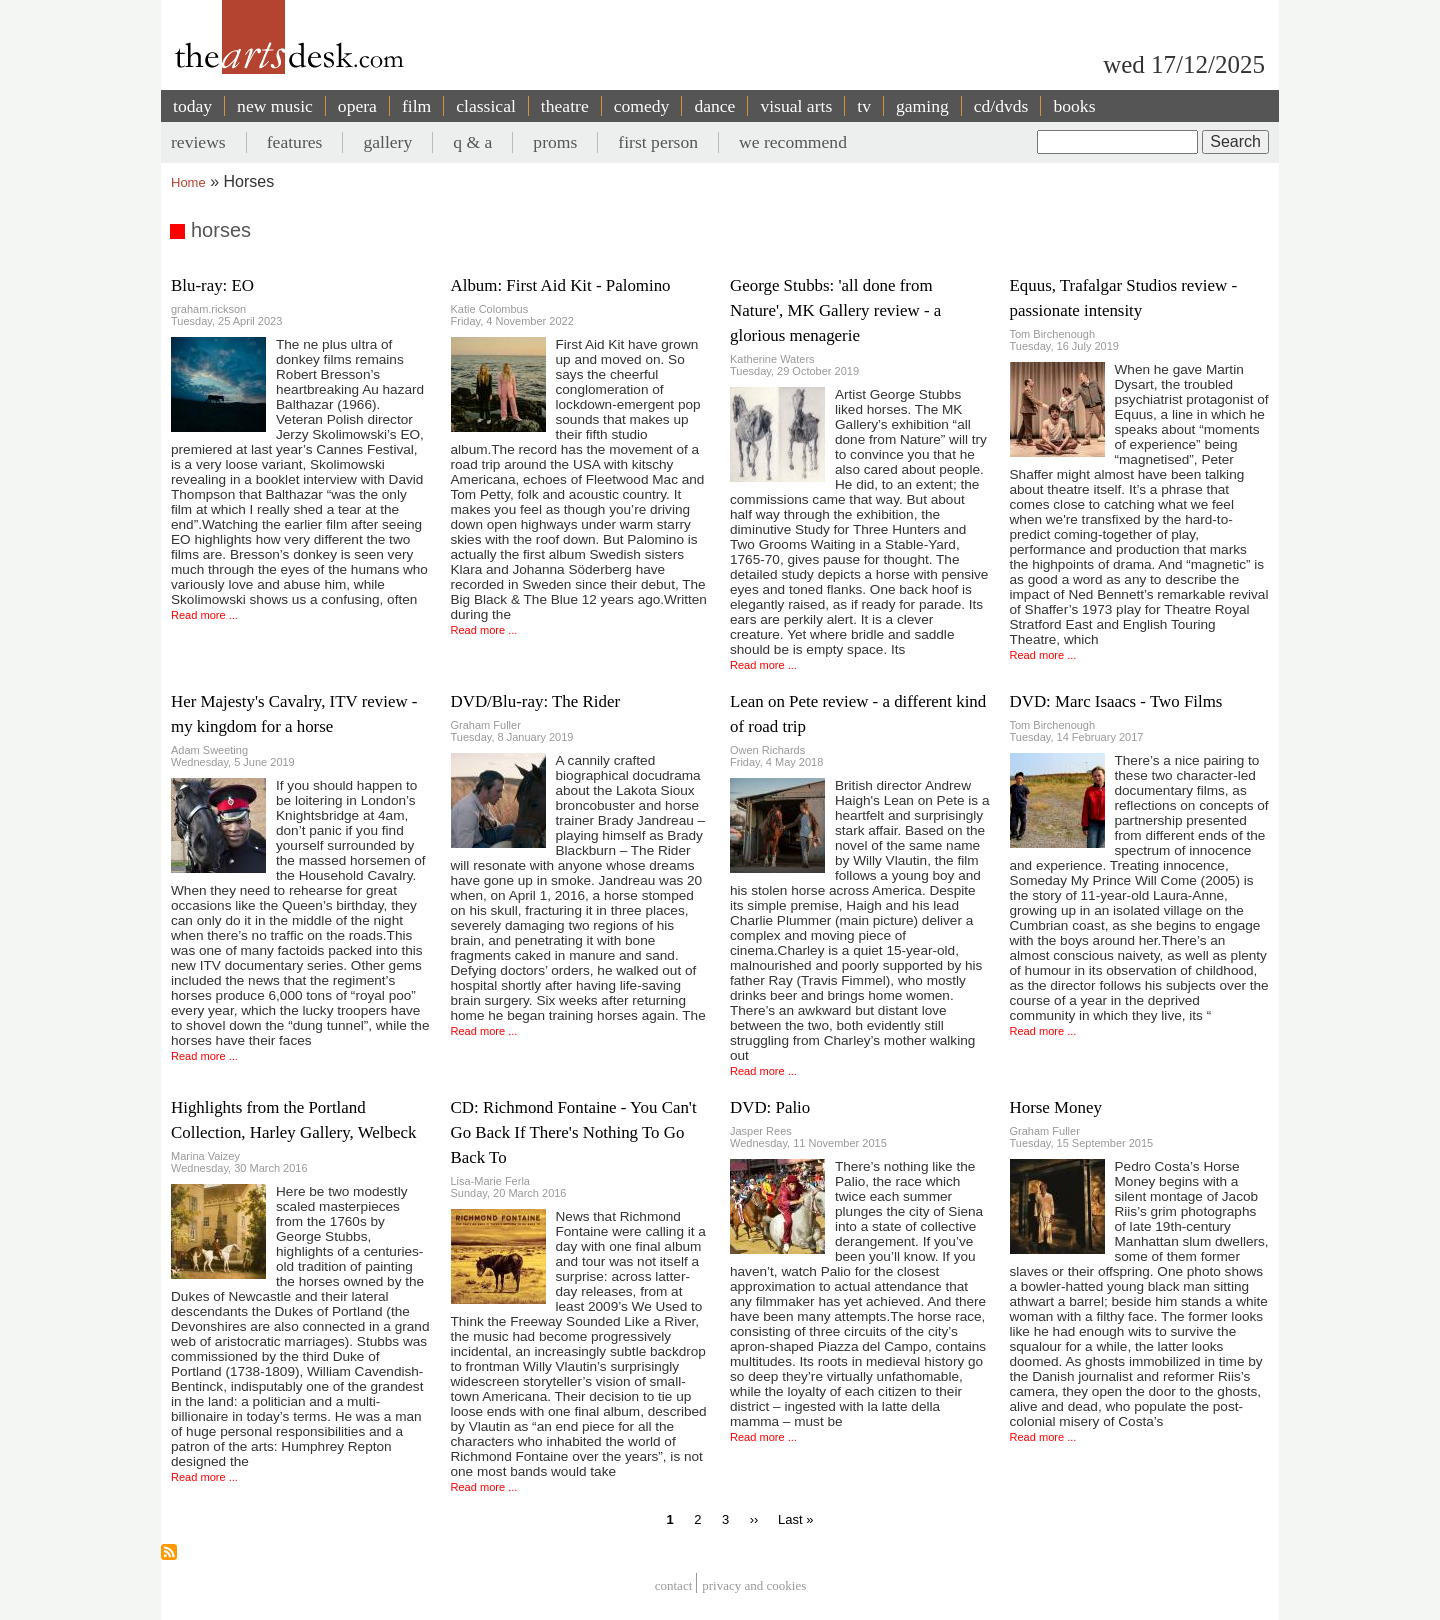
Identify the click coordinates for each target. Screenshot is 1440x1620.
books (1074, 106)
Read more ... (204, 615)
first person (658, 142)
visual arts (796, 106)
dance (714, 106)
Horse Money (1056, 1107)
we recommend (793, 142)
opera (357, 106)
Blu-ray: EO (212, 285)
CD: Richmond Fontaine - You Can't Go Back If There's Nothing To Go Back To (574, 1132)
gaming (922, 106)
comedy (642, 106)
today (192, 106)
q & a (472, 142)
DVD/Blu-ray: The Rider (536, 701)
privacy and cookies (754, 1585)
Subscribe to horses (169, 1552)
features (295, 142)
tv (864, 106)
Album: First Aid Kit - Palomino (561, 285)
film (416, 106)
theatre (565, 106)
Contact (674, 1585)
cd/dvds (1001, 106)
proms (555, 142)
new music (275, 106)
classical (486, 106)
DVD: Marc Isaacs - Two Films (1116, 701)
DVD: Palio (770, 1107)
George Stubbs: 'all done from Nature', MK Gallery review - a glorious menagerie (835, 310)
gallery (387, 142)
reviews (198, 142)
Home (188, 182)
